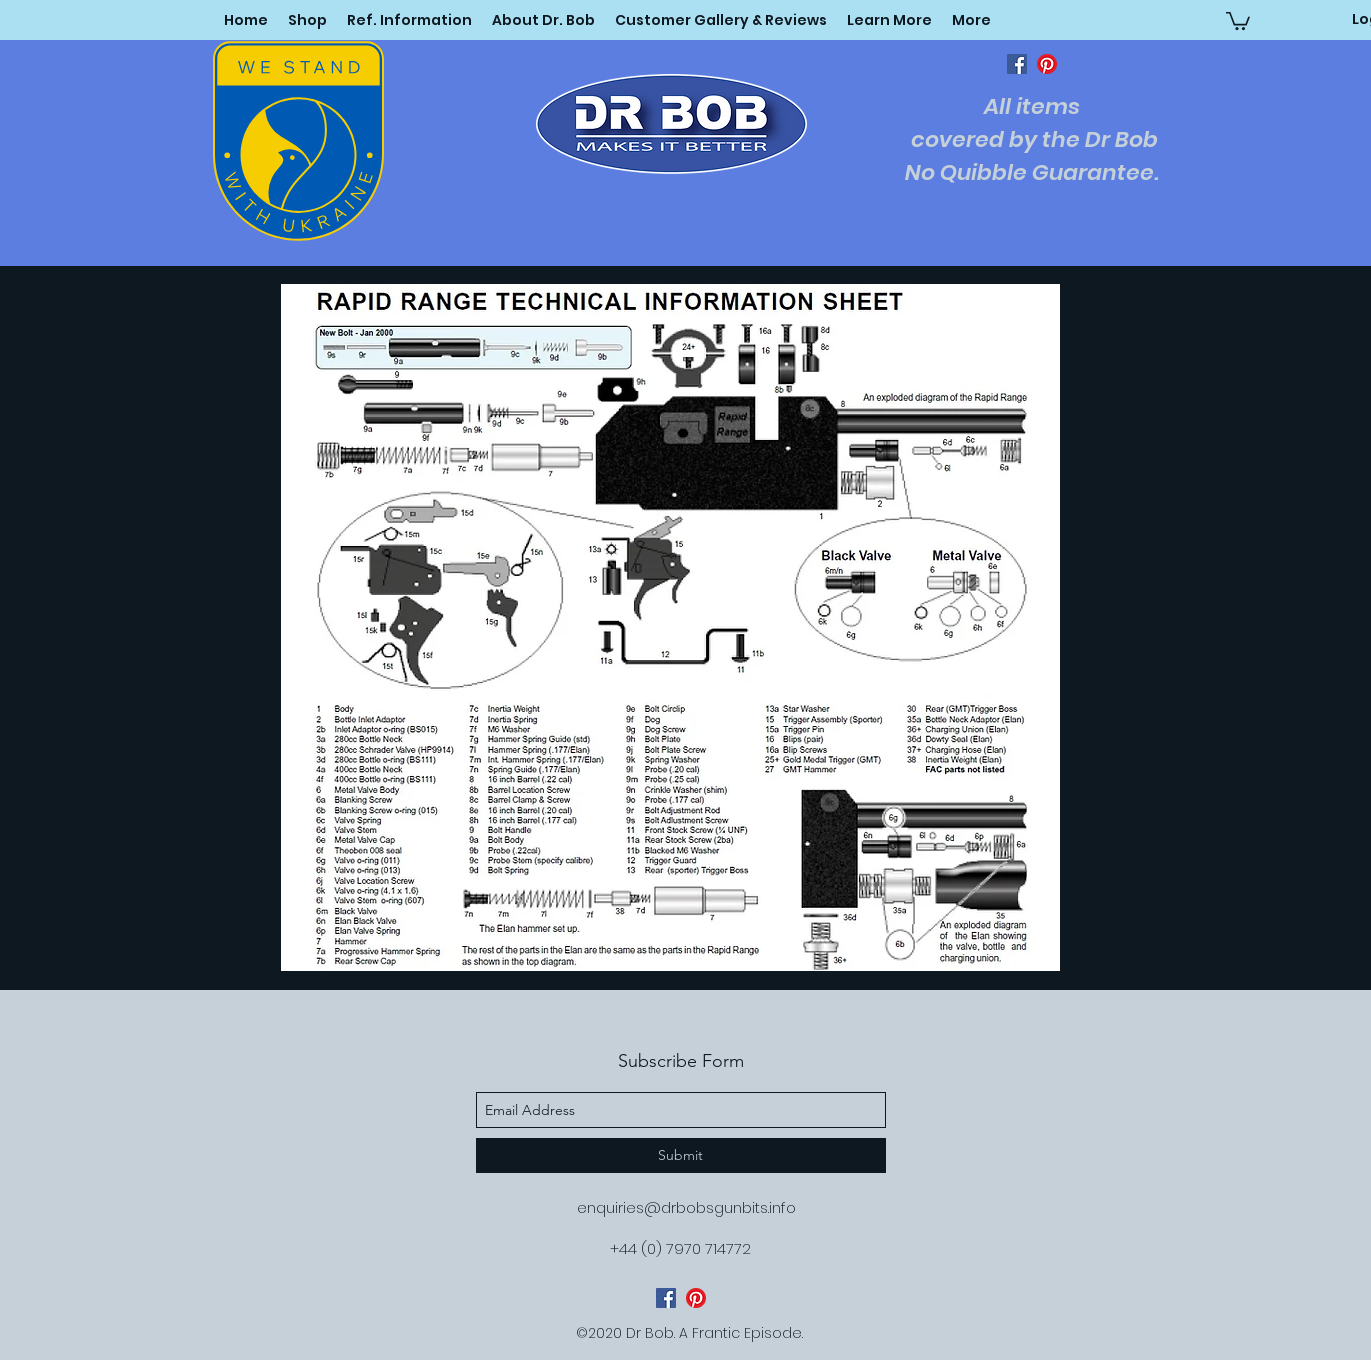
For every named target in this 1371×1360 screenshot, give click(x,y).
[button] (889, 20)
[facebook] (1017, 64)
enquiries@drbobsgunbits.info (686, 1207)
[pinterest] (1047, 64)
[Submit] (681, 1155)
